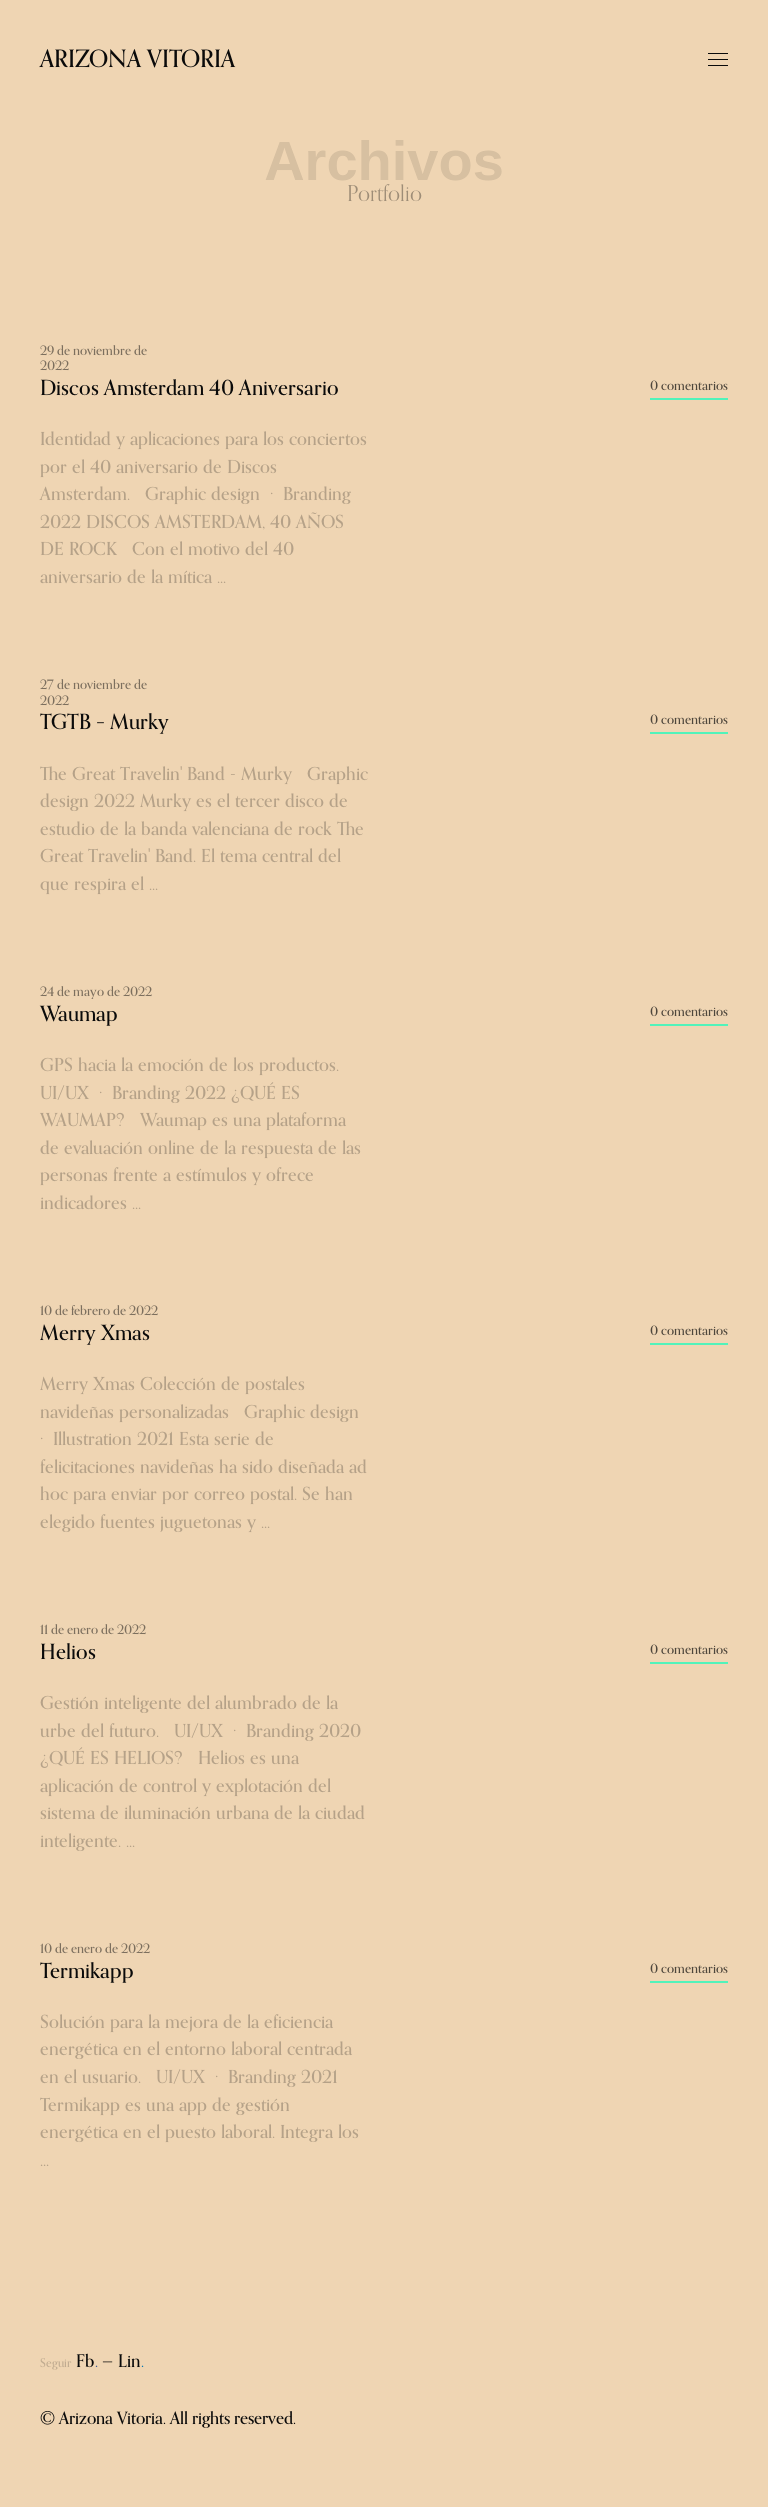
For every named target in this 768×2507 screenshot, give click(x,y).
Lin (131, 2362)
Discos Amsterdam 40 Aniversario (189, 388)
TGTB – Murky (104, 722)
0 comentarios (689, 386)
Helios (68, 1652)
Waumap (79, 1014)
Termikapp (87, 1971)
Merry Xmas (95, 1333)
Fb (87, 2362)
